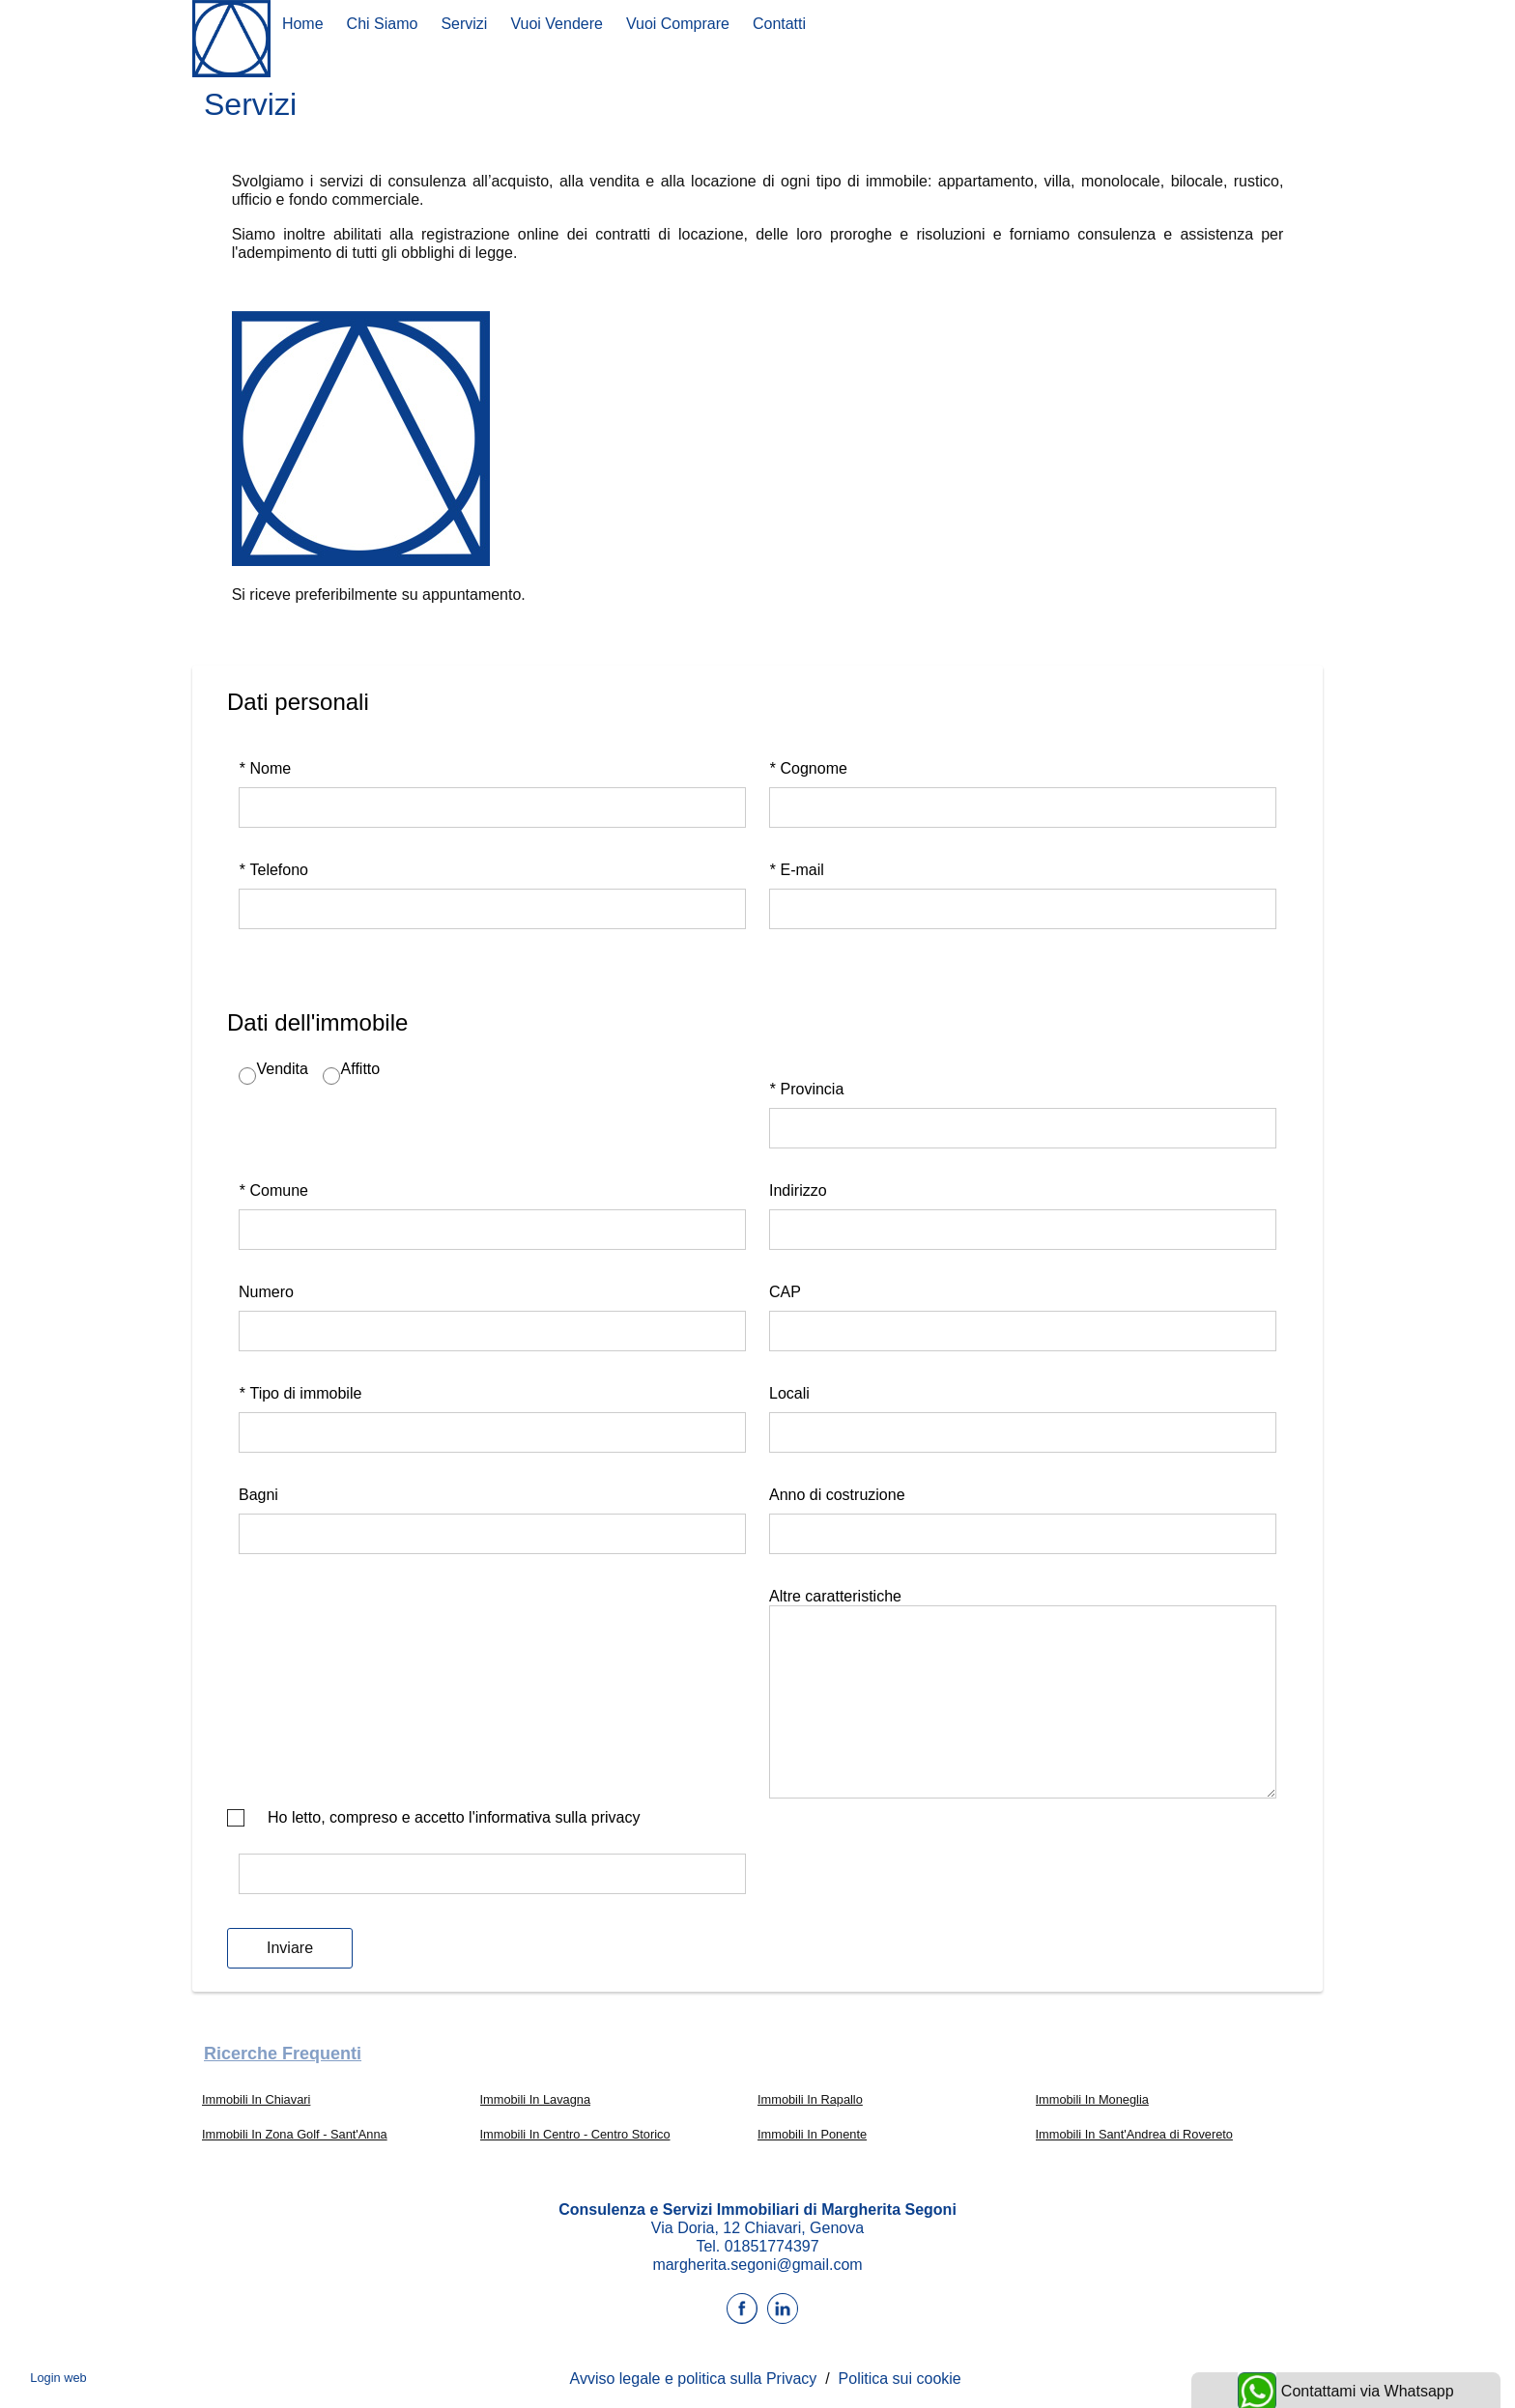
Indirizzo (798, 1190)
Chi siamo (382, 23)
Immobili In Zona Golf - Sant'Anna (294, 2134)
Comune (273, 1190)
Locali (789, 1393)
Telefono (273, 870)
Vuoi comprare (677, 23)
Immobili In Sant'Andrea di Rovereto (1134, 2134)
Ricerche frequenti (282, 2053)
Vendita (282, 1069)
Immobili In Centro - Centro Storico (575, 2134)
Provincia (806, 1089)
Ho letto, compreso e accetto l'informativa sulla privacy (454, 1817)
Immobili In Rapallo (810, 2099)
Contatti (779, 23)
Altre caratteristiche (835, 1596)
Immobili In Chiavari (256, 2099)
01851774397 (772, 2246)
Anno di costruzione (837, 1495)
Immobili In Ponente (812, 2134)
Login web (58, 2377)
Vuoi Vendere (556, 23)
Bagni (258, 1495)
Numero (266, 1292)
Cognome (808, 768)
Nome (265, 768)
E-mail (796, 870)
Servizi (464, 23)
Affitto (360, 1069)
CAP (785, 1292)
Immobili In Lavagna (535, 2099)
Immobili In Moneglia (1092, 2099)
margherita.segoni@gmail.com (757, 2264)
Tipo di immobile (300, 1393)
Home (303, 23)
